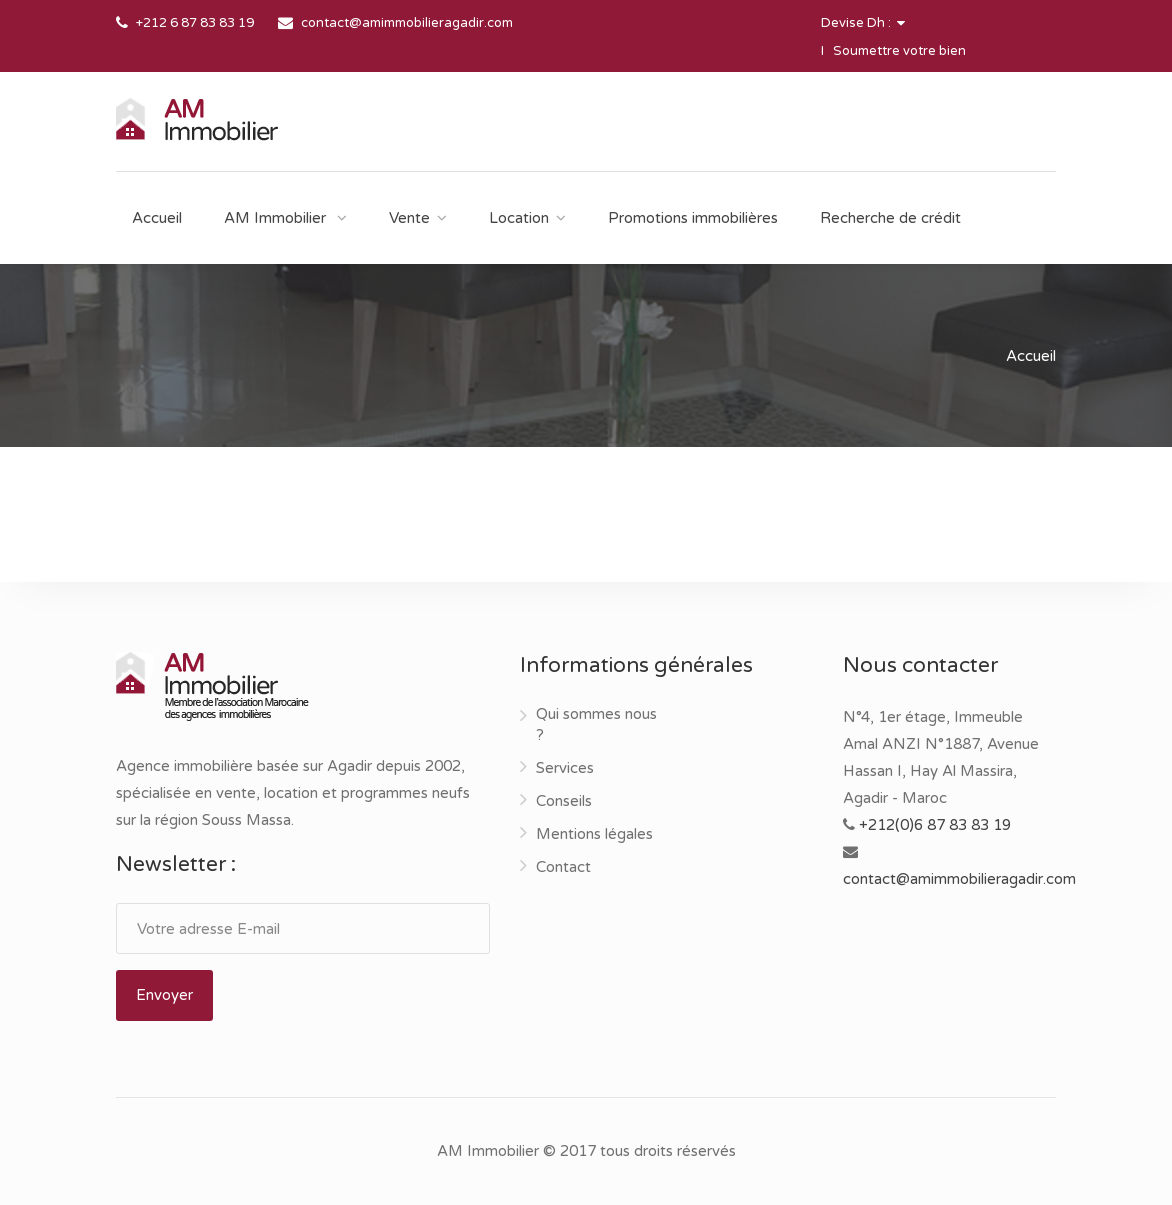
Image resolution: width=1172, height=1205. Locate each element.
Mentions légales (594, 834)
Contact (563, 867)
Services (565, 768)
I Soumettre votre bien (893, 51)
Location (519, 218)
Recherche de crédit (890, 218)
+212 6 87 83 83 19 (195, 23)
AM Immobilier (277, 218)
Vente (409, 218)
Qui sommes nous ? (596, 724)
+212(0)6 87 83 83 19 (935, 825)
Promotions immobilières (693, 218)
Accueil (157, 218)
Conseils (564, 801)
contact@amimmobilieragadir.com (407, 23)
